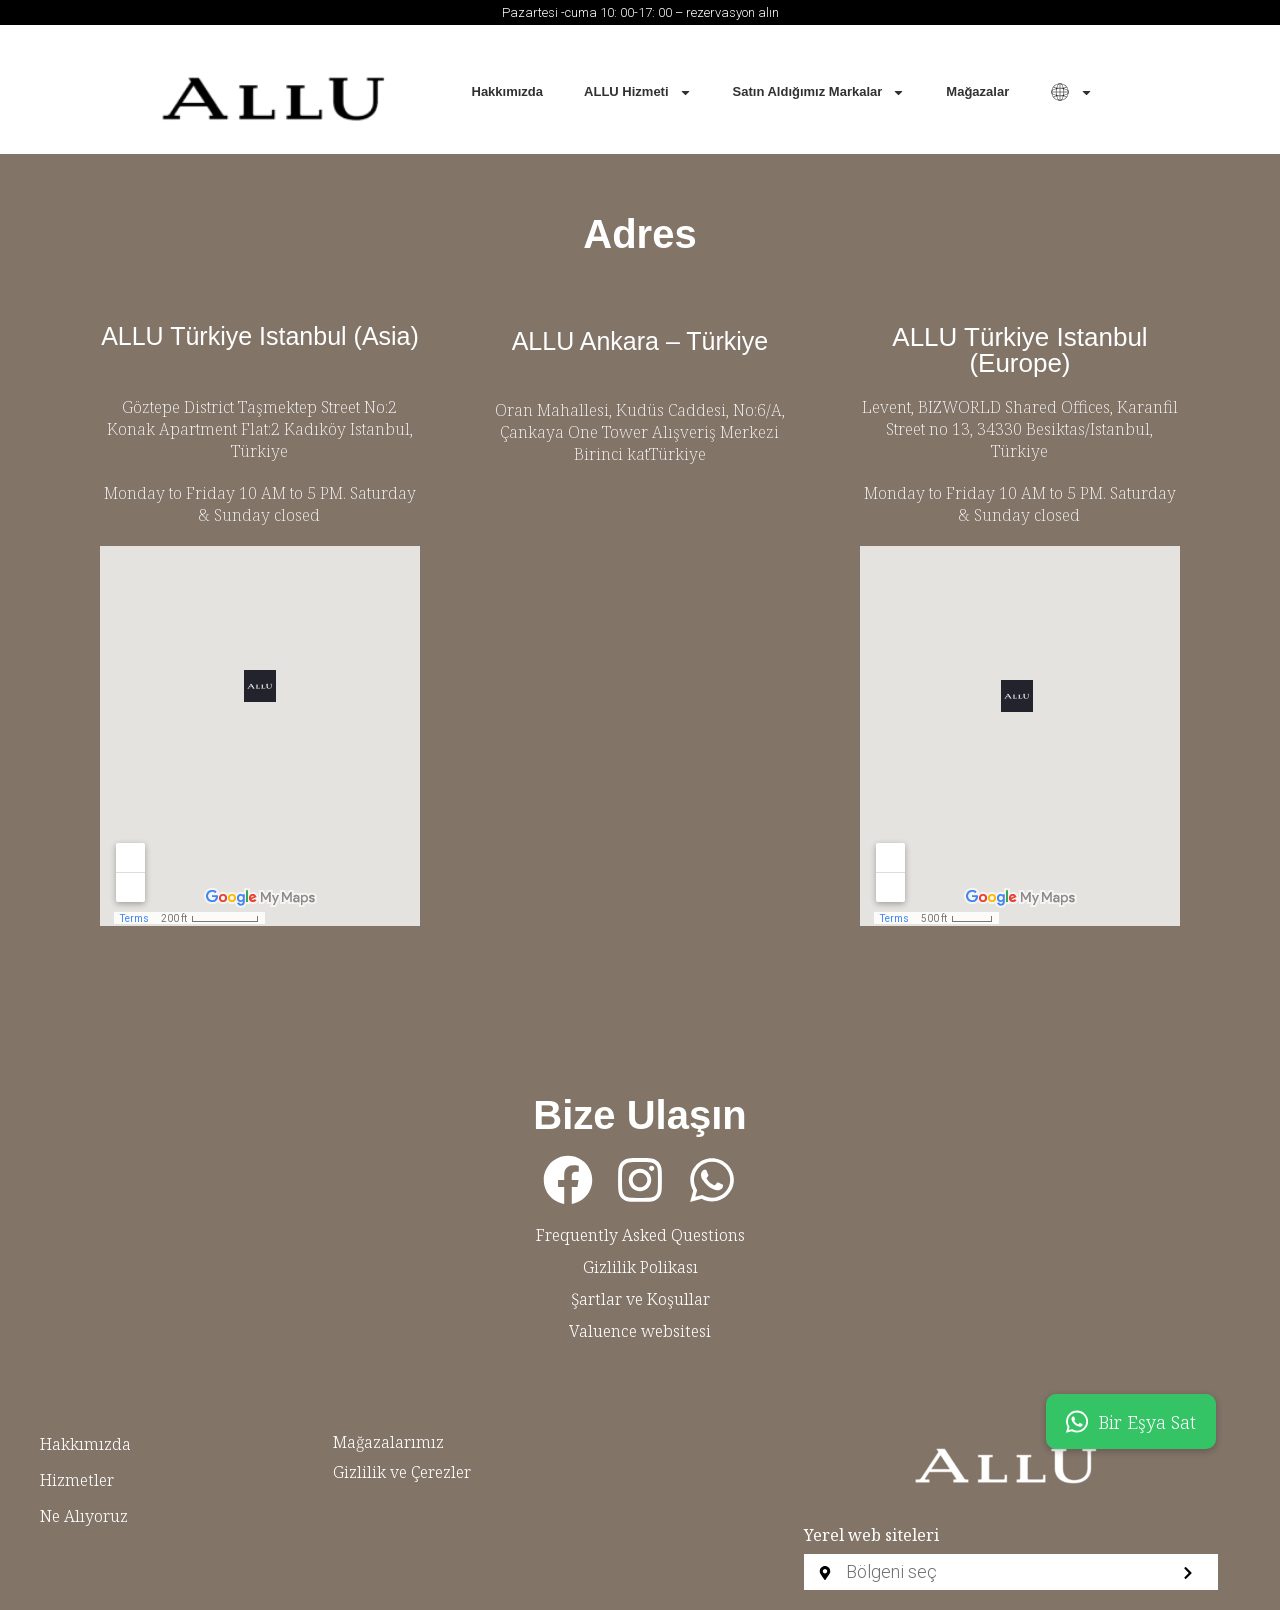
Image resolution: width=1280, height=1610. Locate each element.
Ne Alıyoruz (84, 1516)
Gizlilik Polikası (640, 1267)
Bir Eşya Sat (1131, 1421)
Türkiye (259, 451)
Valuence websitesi (640, 1331)
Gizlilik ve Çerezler (402, 1472)
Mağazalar (977, 91)
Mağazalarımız (388, 1442)
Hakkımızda (508, 91)
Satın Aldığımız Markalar (819, 92)
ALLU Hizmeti (638, 92)
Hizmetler (77, 1480)
